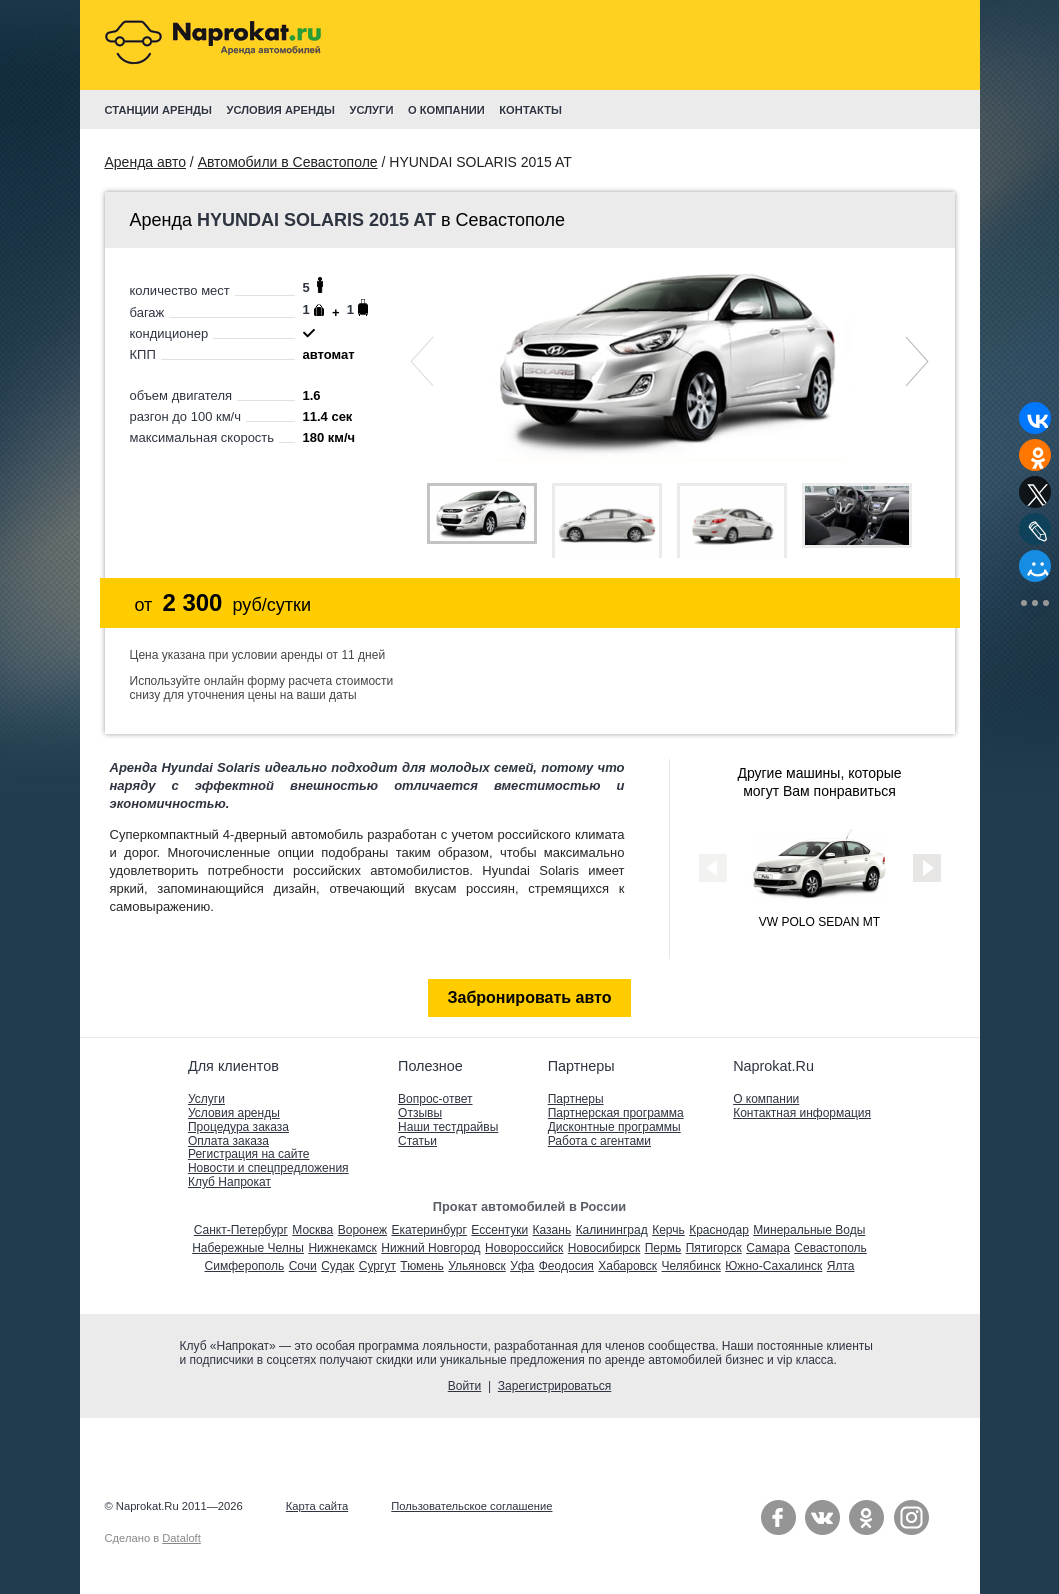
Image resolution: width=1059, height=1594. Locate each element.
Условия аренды (234, 1113)
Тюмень (421, 1266)
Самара (768, 1248)
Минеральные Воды (809, 1230)
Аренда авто (145, 162)
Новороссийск (524, 1248)
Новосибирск (604, 1248)
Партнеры (576, 1099)
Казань (552, 1230)
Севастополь (830, 1248)
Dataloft (181, 1538)
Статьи (417, 1141)
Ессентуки (499, 1230)
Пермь (663, 1248)
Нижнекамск (342, 1248)
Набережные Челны (248, 1248)
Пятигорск (714, 1248)
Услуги (206, 1099)
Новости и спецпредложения (268, 1168)
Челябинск (691, 1266)
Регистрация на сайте (249, 1154)
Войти (465, 1386)
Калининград (612, 1230)
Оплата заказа (228, 1141)
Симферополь (245, 1266)
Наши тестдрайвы (448, 1127)
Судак (337, 1266)
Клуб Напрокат (229, 1182)
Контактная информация (802, 1113)
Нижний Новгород (430, 1248)
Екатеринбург (429, 1230)
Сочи (303, 1266)
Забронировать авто (530, 997)
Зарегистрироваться (554, 1386)
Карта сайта (317, 1506)
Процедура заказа (238, 1127)
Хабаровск (627, 1266)
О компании (766, 1099)
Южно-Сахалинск (773, 1266)
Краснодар (719, 1230)
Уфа (522, 1266)
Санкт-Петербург (241, 1230)
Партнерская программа (616, 1113)
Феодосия (566, 1266)
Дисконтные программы (614, 1127)
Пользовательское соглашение (471, 1506)
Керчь (668, 1230)
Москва (312, 1230)
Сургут (377, 1266)
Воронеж (362, 1230)
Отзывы (420, 1113)
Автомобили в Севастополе (288, 162)
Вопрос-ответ (435, 1099)
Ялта (841, 1266)
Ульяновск (476, 1266)
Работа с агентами (599, 1141)
